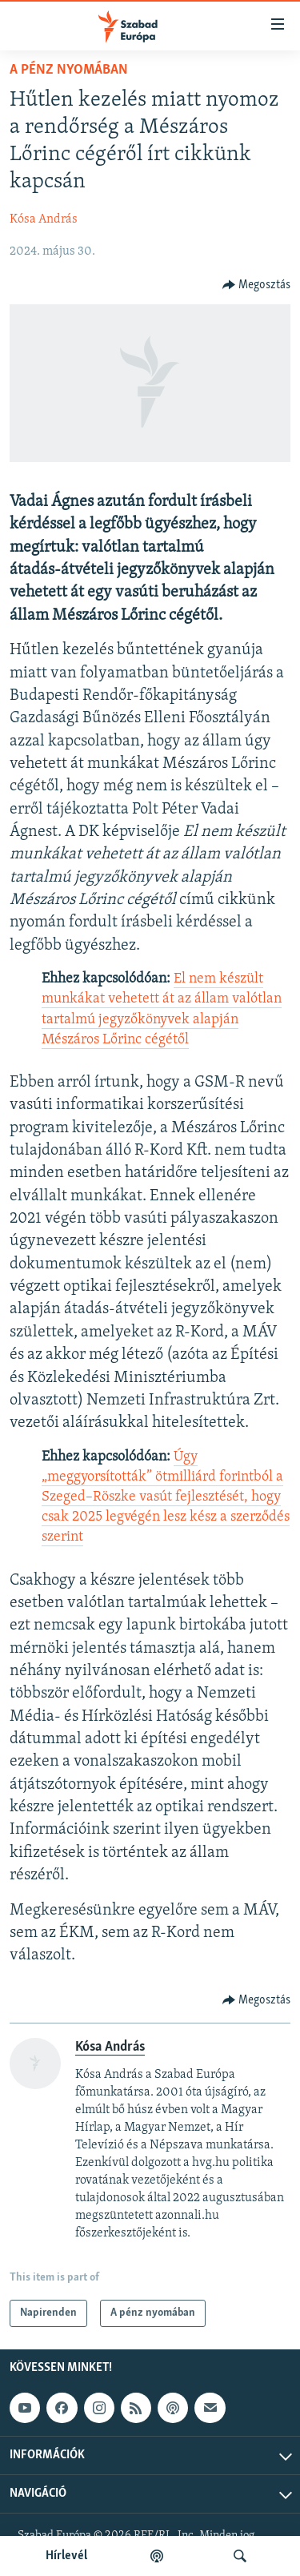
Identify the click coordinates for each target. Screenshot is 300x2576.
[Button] (256, 285)
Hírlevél (66, 2556)
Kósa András (44, 219)
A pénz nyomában (69, 70)
